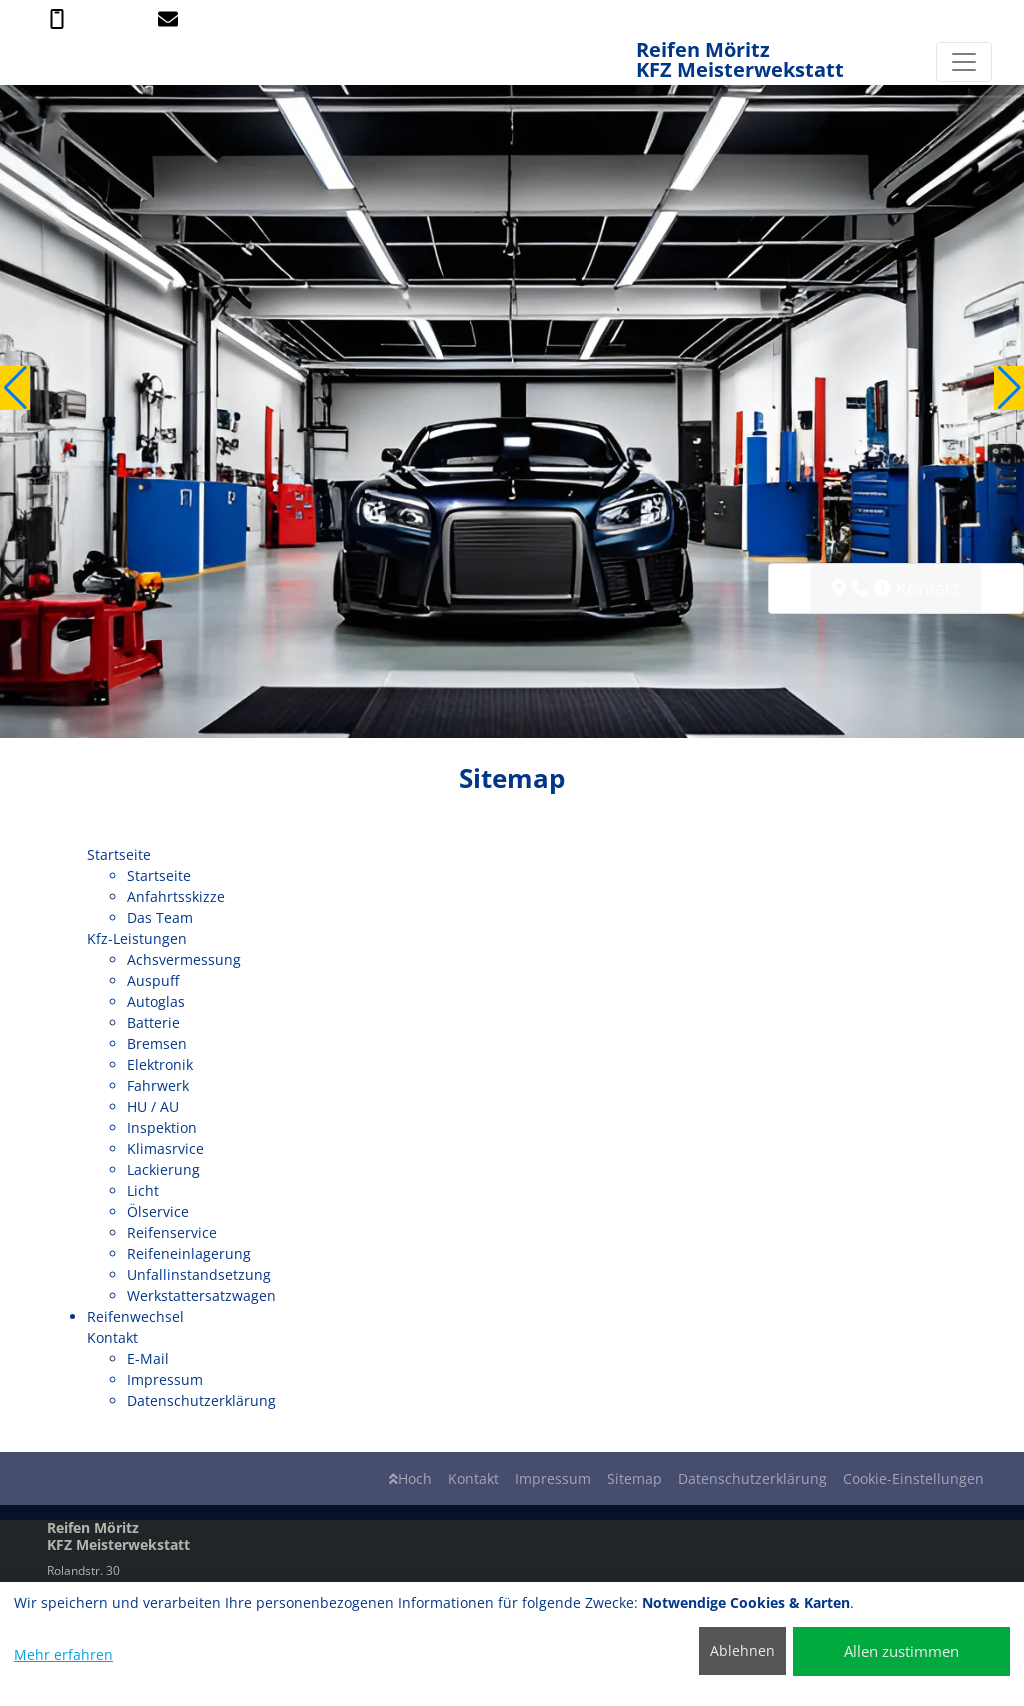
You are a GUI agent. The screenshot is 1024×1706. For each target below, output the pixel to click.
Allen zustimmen (901, 1651)
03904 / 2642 (96, 17)
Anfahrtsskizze (176, 896)
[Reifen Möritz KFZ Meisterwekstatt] (42, 61)
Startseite (159, 875)
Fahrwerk (158, 1085)
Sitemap (634, 1478)
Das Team (160, 917)
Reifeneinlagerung (189, 1253)
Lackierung (163, 1169)
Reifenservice (172, 1232)
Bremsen (157, 1043)
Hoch (410, 1478)
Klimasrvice (165, 1148)
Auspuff (153, 980)
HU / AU (153, 1106)
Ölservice (158, 1211)
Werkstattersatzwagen (201, 1295)
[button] (15, 388)
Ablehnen (742, 1650)
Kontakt (473, 1478)
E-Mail (148, 1358)
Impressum (165, 1379)
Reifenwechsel (135, 1316)
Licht (143, 1190)
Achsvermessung (184, 959)
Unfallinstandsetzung (199, 1274)
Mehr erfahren (63, 1654)
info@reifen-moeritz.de (235, 17)
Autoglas (156, 1001)
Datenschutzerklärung (201, 1400)
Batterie (153, 1022)
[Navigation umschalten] (964, 62)
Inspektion (162, 1127)
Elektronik (160, 1064)
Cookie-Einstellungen (913, 1478)
